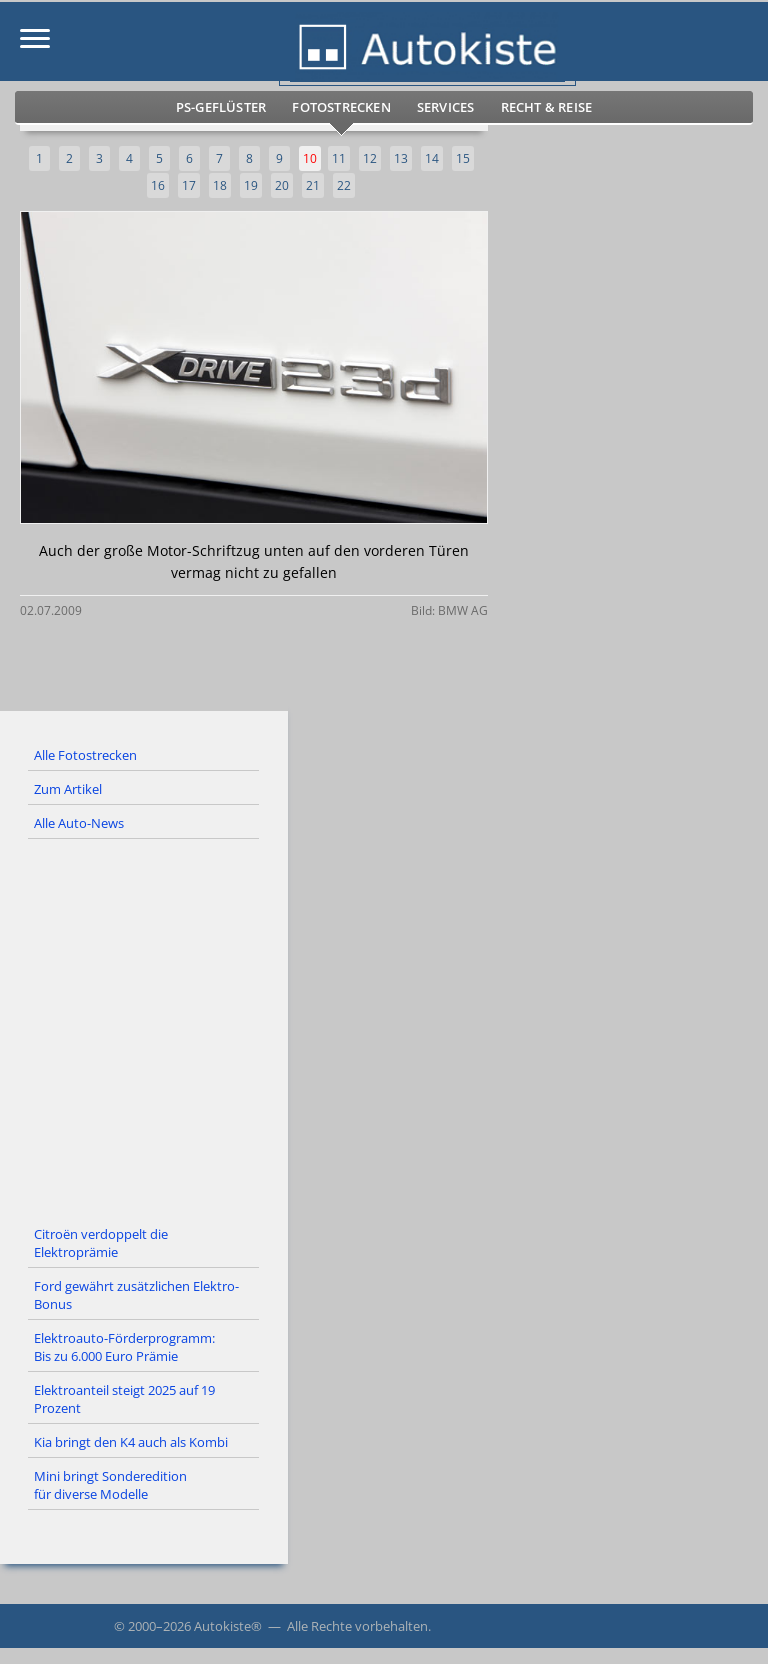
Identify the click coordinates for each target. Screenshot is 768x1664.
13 (401, 158)
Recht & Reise (547, 107)
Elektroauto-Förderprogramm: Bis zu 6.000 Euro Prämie (124, 1347)
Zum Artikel (68, 789)
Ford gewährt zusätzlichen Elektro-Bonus (136, 1295)
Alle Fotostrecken (85, 755)
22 (344, 185)
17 (189, 185)
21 (313, 185)
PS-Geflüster (221, 107)
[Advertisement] (384, 1029)
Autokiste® (228, 1626)
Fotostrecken (341, 107)
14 (432, 158)
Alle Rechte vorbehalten (357, 1626)
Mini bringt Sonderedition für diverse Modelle (110, 1485)
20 (282, 185)
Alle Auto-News (79, 823)
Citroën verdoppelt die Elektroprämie (101, 1243)
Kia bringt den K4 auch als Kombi (131, 1442)
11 (339, 158)
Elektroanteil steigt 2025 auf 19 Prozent (124, 1399)
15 (463, 158)
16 (158, 185)
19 (251, 185)
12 (370, 158)
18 (220, 185)
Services (446, 107)
